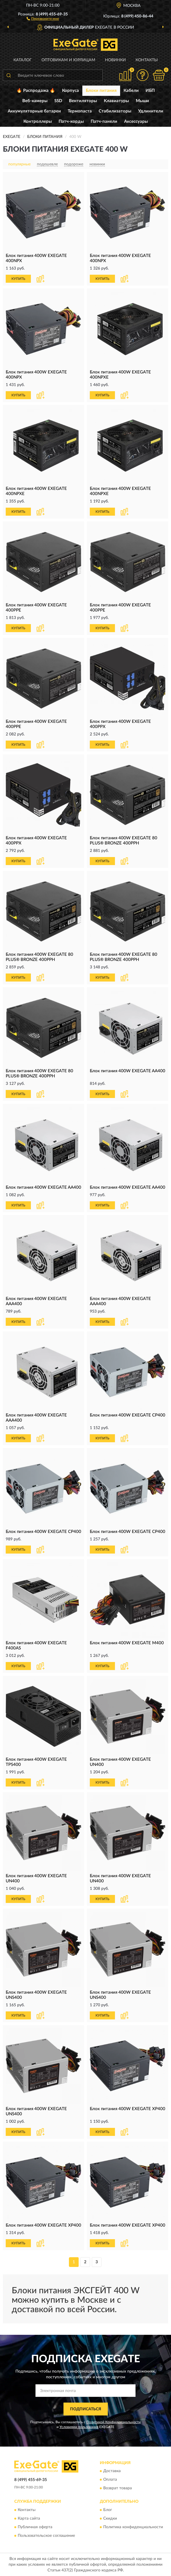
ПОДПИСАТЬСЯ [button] (85, 2409)
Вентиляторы (83, 101)
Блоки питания (101, 90)
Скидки (110, 2518)
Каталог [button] (22, 60)
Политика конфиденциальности (133, 2527)
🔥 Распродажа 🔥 (36, 90)
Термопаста (80, 111)
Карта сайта (29, 2518)
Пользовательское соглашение (46, 2536)
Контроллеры (37, 121)
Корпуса (70, 90)
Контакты (147, 60)
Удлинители (150, 111)
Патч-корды (71, 121)
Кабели (131, 90)
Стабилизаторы (115, 111)
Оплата (110, 2480)
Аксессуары (136, 121)
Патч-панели (104, 121)
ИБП (150, 90)
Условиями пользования (78, 2427)
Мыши (142, 101)
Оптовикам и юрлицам (68, 60)
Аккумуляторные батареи (34, 111)
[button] (43, 18)
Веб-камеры (34, 101)
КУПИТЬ (18, 278)
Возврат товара (117, 2488)
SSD (58, 101)
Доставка (112, 2471)
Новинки (115, 60)
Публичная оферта (35, 2527)
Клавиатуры (116, 101)
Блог (107, 2510)
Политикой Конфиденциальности (113, 2422)
